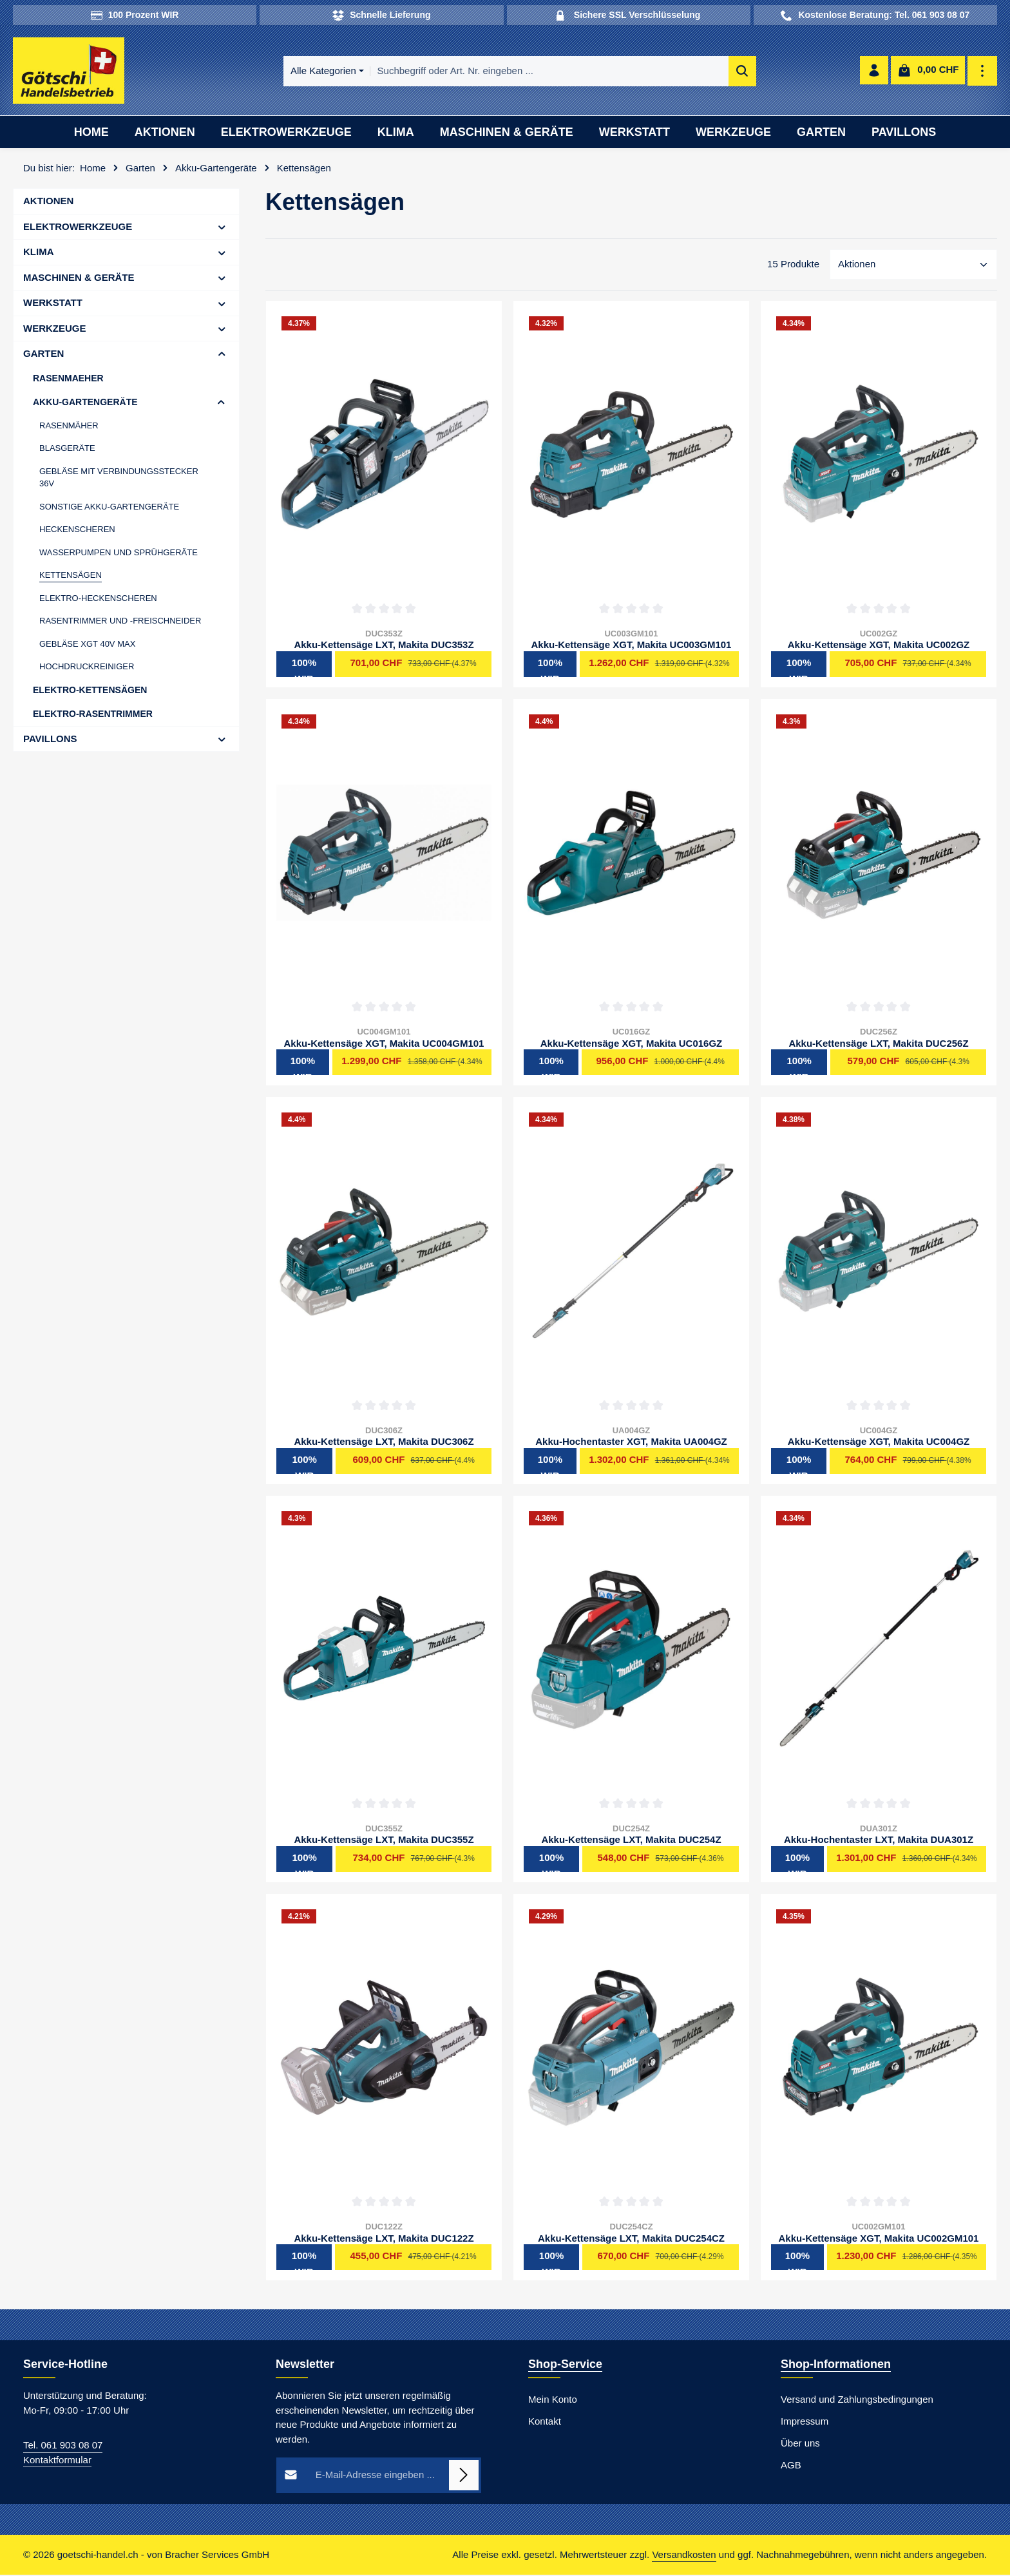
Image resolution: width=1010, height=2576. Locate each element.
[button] (222, 228)
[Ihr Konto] (874, 72)
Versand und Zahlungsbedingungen (857, 2401)
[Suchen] (715, 72)
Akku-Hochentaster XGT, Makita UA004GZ (631, 1442)
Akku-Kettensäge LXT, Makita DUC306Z (383, 1442)
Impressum (804, 2423)
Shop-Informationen (836, 2366)
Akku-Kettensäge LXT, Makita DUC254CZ (631, 2239)
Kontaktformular (57, 2461)
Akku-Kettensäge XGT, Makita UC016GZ (631, 1044)
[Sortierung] (913, 266)
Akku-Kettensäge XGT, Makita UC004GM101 (384, 1044)
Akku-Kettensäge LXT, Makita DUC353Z (383, 646)
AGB (791, 2466)
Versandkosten (684, 2555)
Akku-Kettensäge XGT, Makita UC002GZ (879, 646)
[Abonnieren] (464, 2477)
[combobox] (521, 72)
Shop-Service (565, 2366)
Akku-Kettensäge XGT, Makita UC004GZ (879, 1442)
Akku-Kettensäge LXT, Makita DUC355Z (383, 1841)
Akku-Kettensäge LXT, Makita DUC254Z (631, 1841)
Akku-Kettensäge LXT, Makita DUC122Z (383, 2239)
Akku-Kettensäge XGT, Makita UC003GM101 (631, 646)
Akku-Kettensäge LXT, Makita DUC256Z (878, 1044)
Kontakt (544, 2423)
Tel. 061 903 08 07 (62, 2446)
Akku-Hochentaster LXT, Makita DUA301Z (878, 1841)
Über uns (800, 2444)
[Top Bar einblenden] (982, 72)
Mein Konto (552, 2401)
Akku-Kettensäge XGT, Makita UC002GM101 (879, 2239)
